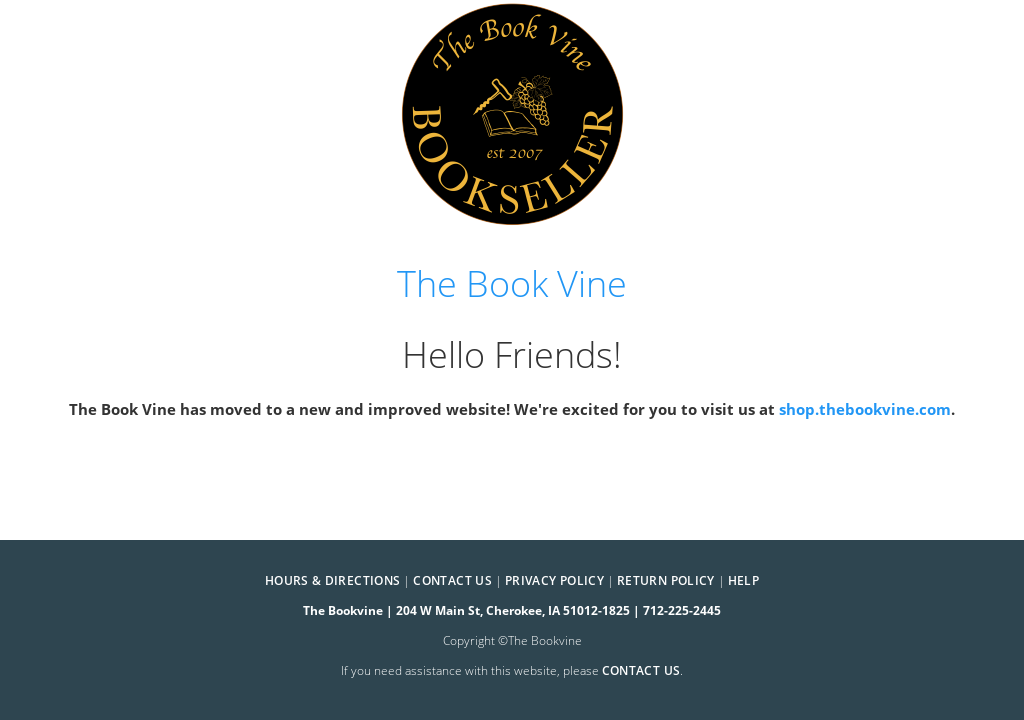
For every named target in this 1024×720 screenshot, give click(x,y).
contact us (641, 670)
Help (743, 580)
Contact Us (452, 580)
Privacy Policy (554, 580)
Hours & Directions (332, 580)
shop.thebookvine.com (865, 409)
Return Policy (666, 580)
